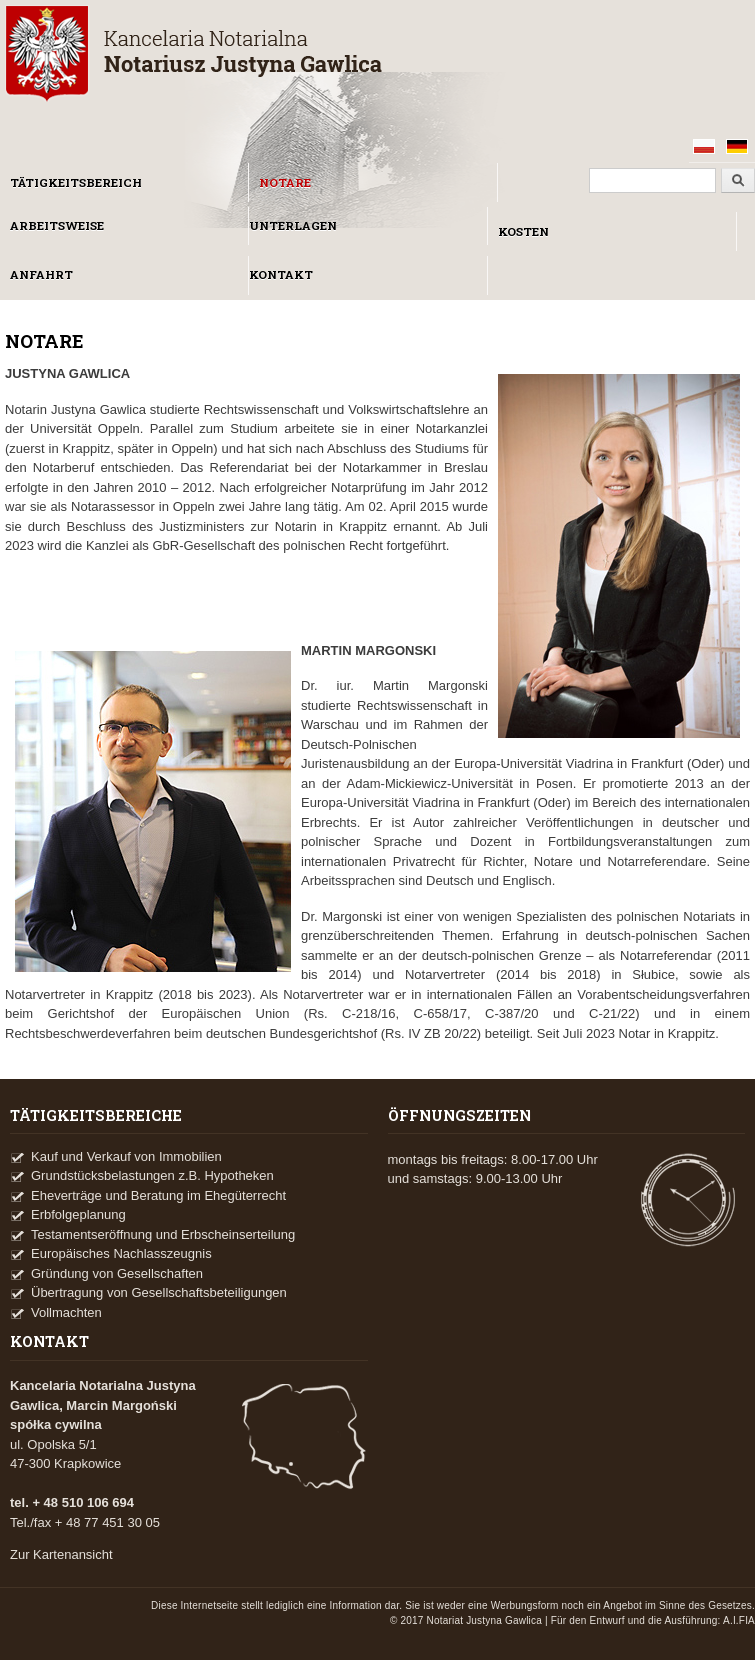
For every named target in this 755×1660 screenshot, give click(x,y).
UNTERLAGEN (293, 225)
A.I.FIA (739, 1620)
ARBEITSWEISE (57, 225)
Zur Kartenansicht (61, 1554)
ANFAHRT (41, 274)
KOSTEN (523, 231)
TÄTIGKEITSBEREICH (76, 182)
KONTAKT (281, 274)
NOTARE (285, 182)
